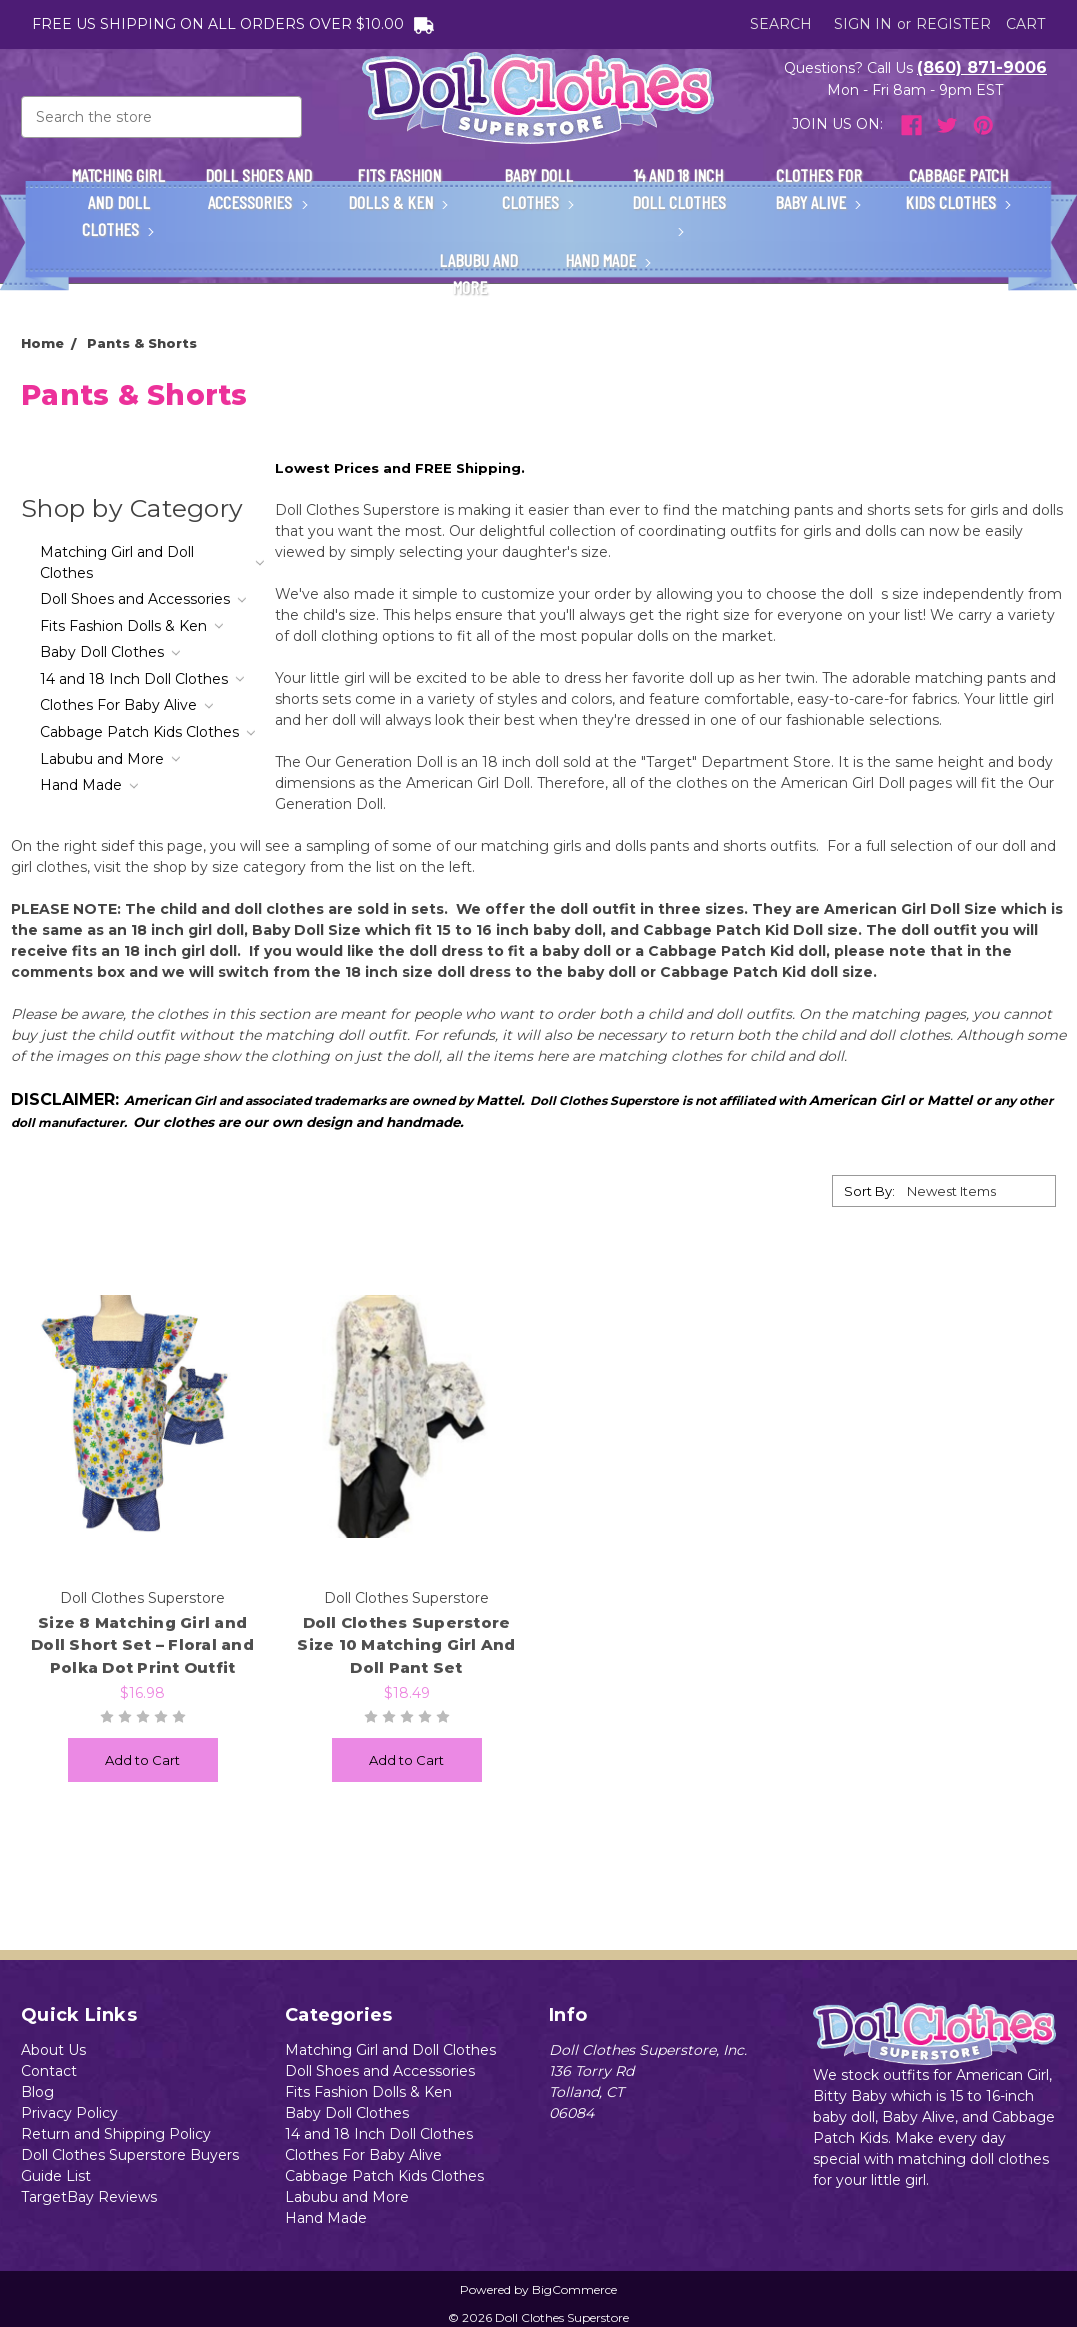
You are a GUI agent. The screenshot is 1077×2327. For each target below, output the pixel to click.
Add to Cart (142, 1760)
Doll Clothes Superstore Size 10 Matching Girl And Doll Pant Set (406, 1645)
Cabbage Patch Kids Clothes (959, 188)
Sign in (863, 24)
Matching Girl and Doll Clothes (118, 202)
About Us (53, 2050)
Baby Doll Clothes (539, 188)
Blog (37, 2092)
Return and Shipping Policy (116, 2134)
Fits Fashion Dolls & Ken (399, 188)
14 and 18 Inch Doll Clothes (679, 199)
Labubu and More (478, 273)
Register (953, 24)
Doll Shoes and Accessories (258, 188)
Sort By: (869, 1191)
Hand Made (609, 260)
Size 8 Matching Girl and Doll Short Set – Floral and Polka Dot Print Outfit (142, 1645)
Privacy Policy (69, 2113)
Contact (49, 2071)
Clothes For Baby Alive (819, 188)
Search (781, 24)
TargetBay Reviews (89, 2197)
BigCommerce (574, 2289)
